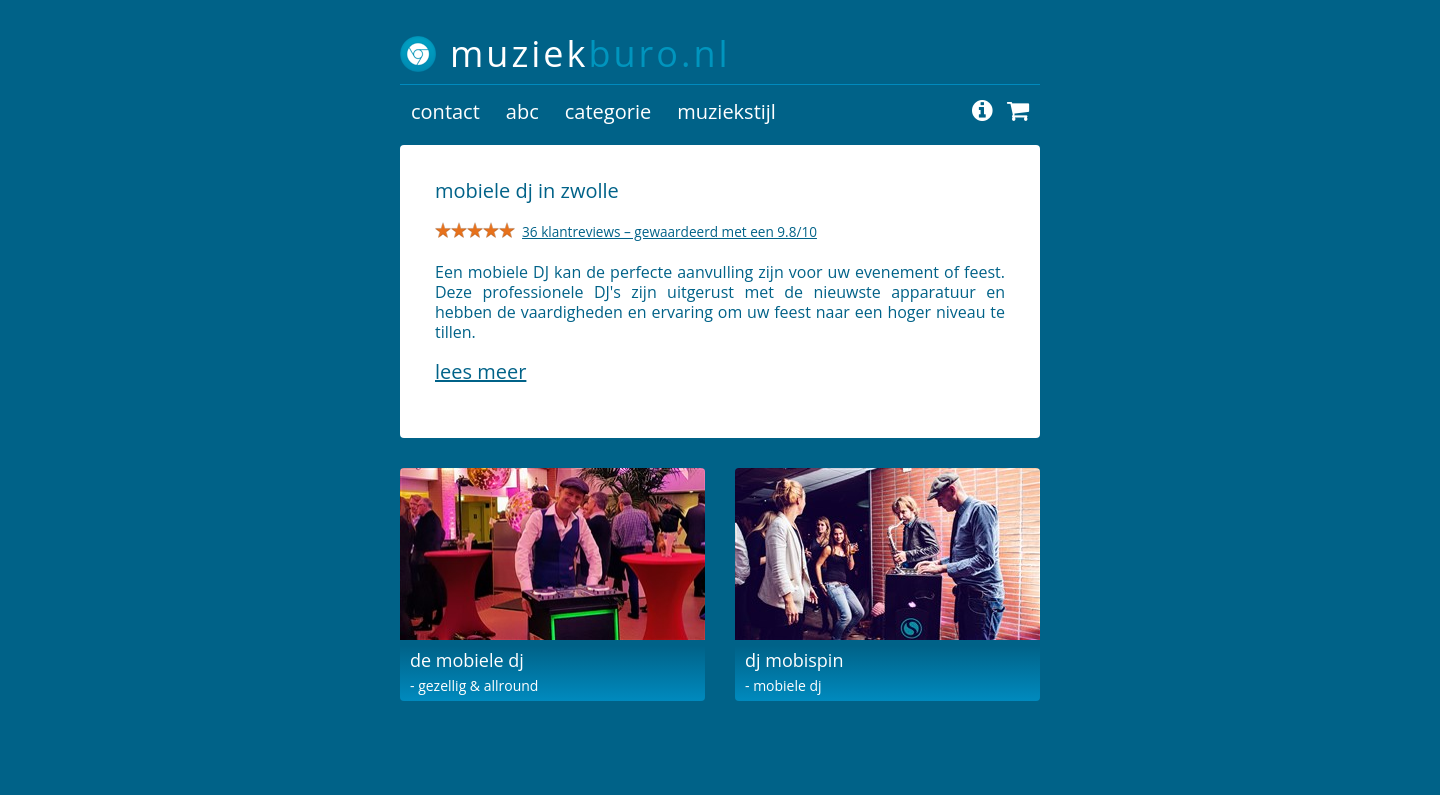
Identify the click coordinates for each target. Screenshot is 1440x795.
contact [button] (445, 111)
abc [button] (522, 111)
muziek (590, 53)
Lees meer (480, 371)
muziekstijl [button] (726, 111)
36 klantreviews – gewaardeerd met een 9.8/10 (669, 231)
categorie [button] (608, 111)
